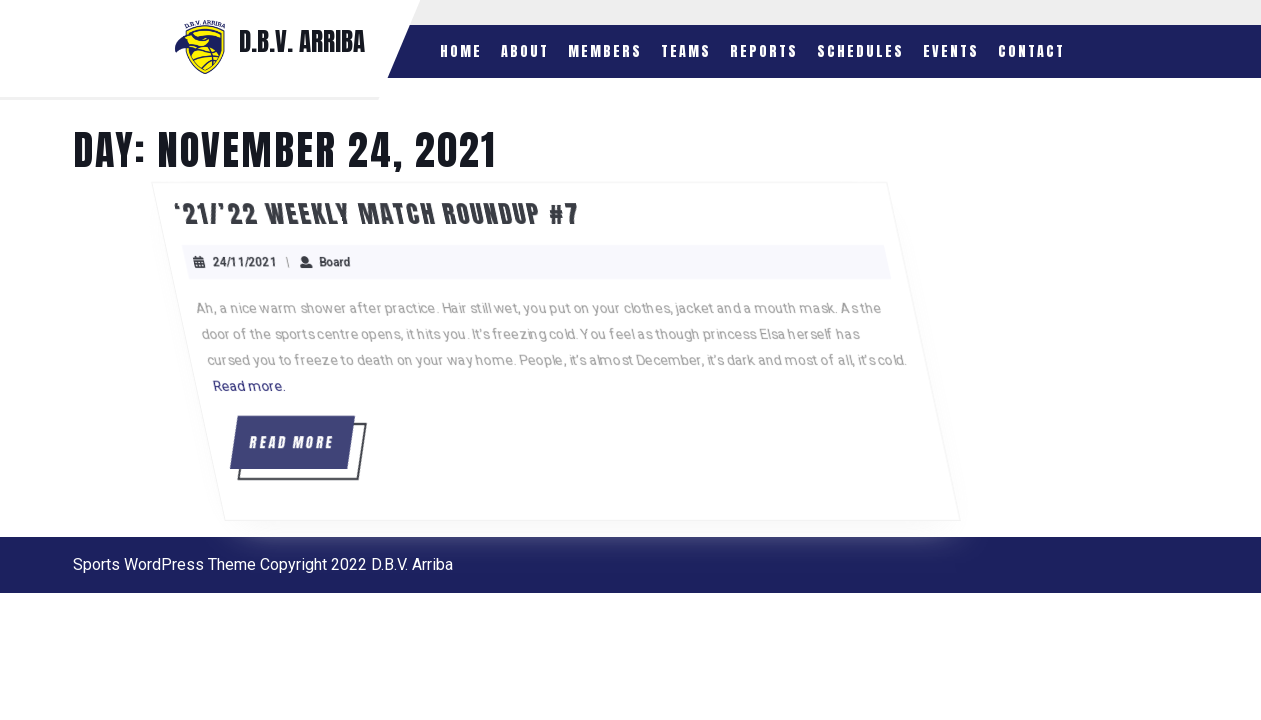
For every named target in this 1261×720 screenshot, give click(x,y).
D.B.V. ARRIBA (302, 41)
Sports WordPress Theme (164, 564)
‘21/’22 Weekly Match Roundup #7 (431, 213)
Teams (686, 51)
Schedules (860, 51)
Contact (1031, 51)
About (525, 51)
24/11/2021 (294, 262)
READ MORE (341, 450)
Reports (764, 51)
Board (384, 262)
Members (605, 51)
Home (461, 51)
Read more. (292, 386)
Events (951, 51)
